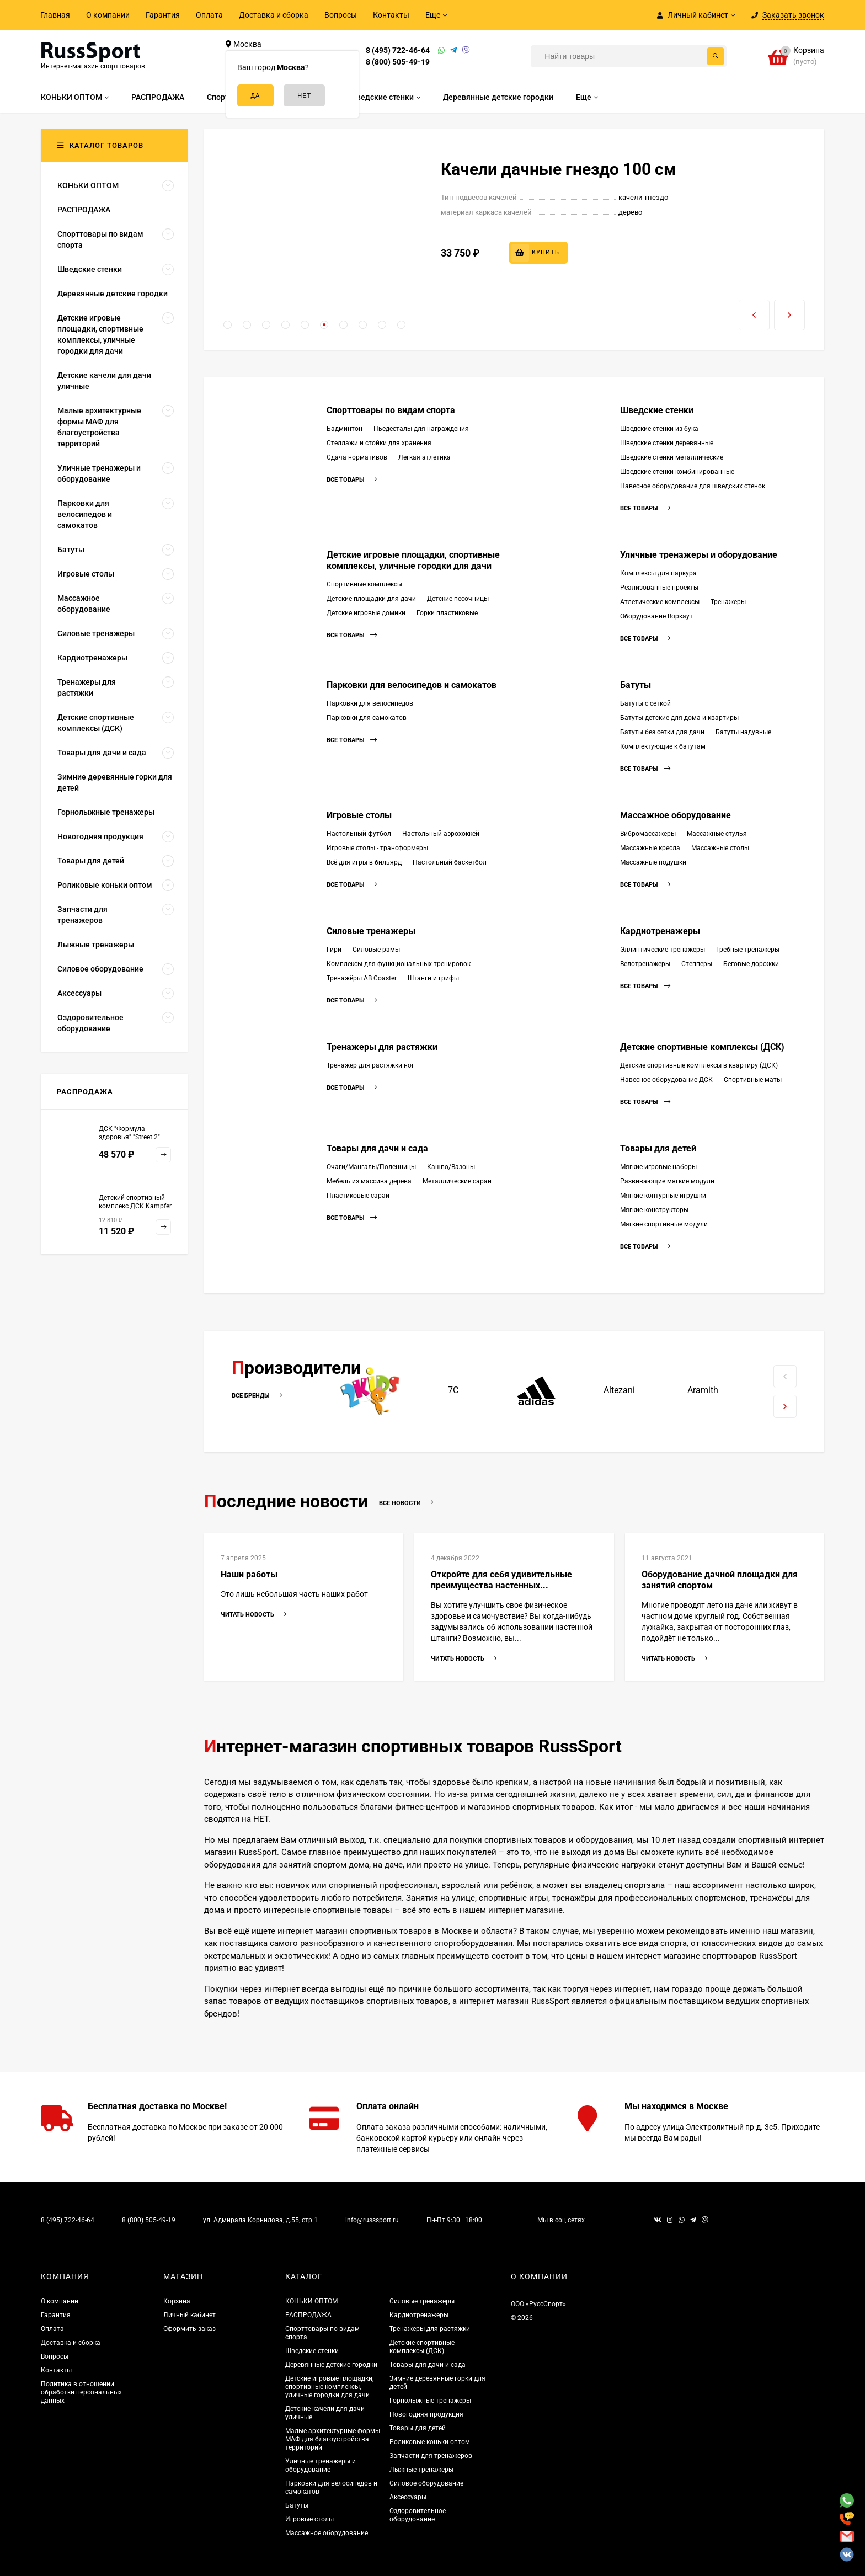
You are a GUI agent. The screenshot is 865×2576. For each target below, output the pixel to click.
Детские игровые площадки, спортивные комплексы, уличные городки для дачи (413, 560)
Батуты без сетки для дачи (662, 732)
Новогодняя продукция (426, 2414)
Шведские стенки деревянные (666, 443)
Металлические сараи (457, 1181)
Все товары (352, 480)
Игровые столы (359, 815)
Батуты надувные (743, 732)
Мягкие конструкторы (654, 1210)
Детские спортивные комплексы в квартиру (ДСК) (699, 1065)
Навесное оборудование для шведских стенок (692, 486)
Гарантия (163, 14)
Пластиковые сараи (358, 1195)
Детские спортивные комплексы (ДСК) (702, 1047)
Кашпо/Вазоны (451, 1167)
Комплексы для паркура (658, 573)
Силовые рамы (376, 949)
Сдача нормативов (357, 457)
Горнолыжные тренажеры (430, 2400)
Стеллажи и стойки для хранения (379, 443)
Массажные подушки (653, 862)
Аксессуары (407, 2497)
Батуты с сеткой (645, 703)
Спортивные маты (753, 1080)
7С (453, 1390)
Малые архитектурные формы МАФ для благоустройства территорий (332, 2439)
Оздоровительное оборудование (417, 2515)
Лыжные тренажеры (421, 2469)
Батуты (635, 685)
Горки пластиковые (447, 613)
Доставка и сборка (273, 14)
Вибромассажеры (648, 834)
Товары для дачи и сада (377, 1148)
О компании (108, 14)
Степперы (696, 964)
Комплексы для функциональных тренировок (399, 964)
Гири (334, 949)
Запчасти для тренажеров (430, 2456)
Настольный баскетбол (450, 862)
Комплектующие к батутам (663, 746)
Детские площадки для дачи (371, 598)
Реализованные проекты (659, 587)
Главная (55, 14)
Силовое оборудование (426, 2483)
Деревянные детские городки (331, 2365)
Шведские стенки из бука (659, 429)
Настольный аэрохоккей (440, 834)
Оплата (209, 14)
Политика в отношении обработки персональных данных (81, 2392)
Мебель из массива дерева (369, 1181)
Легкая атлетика (424, 457)
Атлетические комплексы (660, 602)
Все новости (406, 1503)
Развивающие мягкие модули (667, 1181)
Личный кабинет (189, 2315)
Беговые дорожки (751, 964)
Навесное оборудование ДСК (666, 1080)
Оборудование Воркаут (656, 616)
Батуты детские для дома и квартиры (679, 718)
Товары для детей (658, 1148)
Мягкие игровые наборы (658, 1167)
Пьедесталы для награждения (421, 429)
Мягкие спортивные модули (664, 1224)
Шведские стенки (656, 410)
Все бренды (257, 1395)
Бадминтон (344, 429)
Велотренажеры (645, 964)
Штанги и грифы (433, 978)
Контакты (391, 14)
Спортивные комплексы (364, 584)
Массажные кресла (650, 848)
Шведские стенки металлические (671, 457)
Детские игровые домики (366, 613)
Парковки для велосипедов (370, 703)
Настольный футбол (359, 834)
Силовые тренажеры (371, 931)
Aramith (702, 1390)
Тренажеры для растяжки (382, 1047)
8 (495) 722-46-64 (398, 50)
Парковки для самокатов (367, 718)
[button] (227, 325)
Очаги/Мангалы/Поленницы (371, 1167)
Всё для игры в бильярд (364, 862)
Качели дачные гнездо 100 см (558, 169)
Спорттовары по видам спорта (391, 410)
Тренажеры (728, 602)
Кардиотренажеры (660, 931)
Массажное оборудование (675, 815)
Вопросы (340, 14)
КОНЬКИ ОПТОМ (311, 2301)
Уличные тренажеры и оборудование (698, 555)
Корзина (176, 2301)
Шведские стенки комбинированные (677, 472)
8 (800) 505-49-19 (398, 61)
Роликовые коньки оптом (429, 2442)
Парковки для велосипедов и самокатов (411, 685)
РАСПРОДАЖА (308, 2315)
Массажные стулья (717, 834)
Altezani (619, 1390)
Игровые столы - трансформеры (377, 848)
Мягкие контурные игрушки (663, 1195)
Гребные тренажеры (747, 949)
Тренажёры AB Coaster (362, 978)
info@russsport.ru (372, 2220)
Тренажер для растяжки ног (370, 1065)
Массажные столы (720, 848)
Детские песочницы (458, 598)
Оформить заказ (189, 2329)
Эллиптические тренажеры (662, 949)
